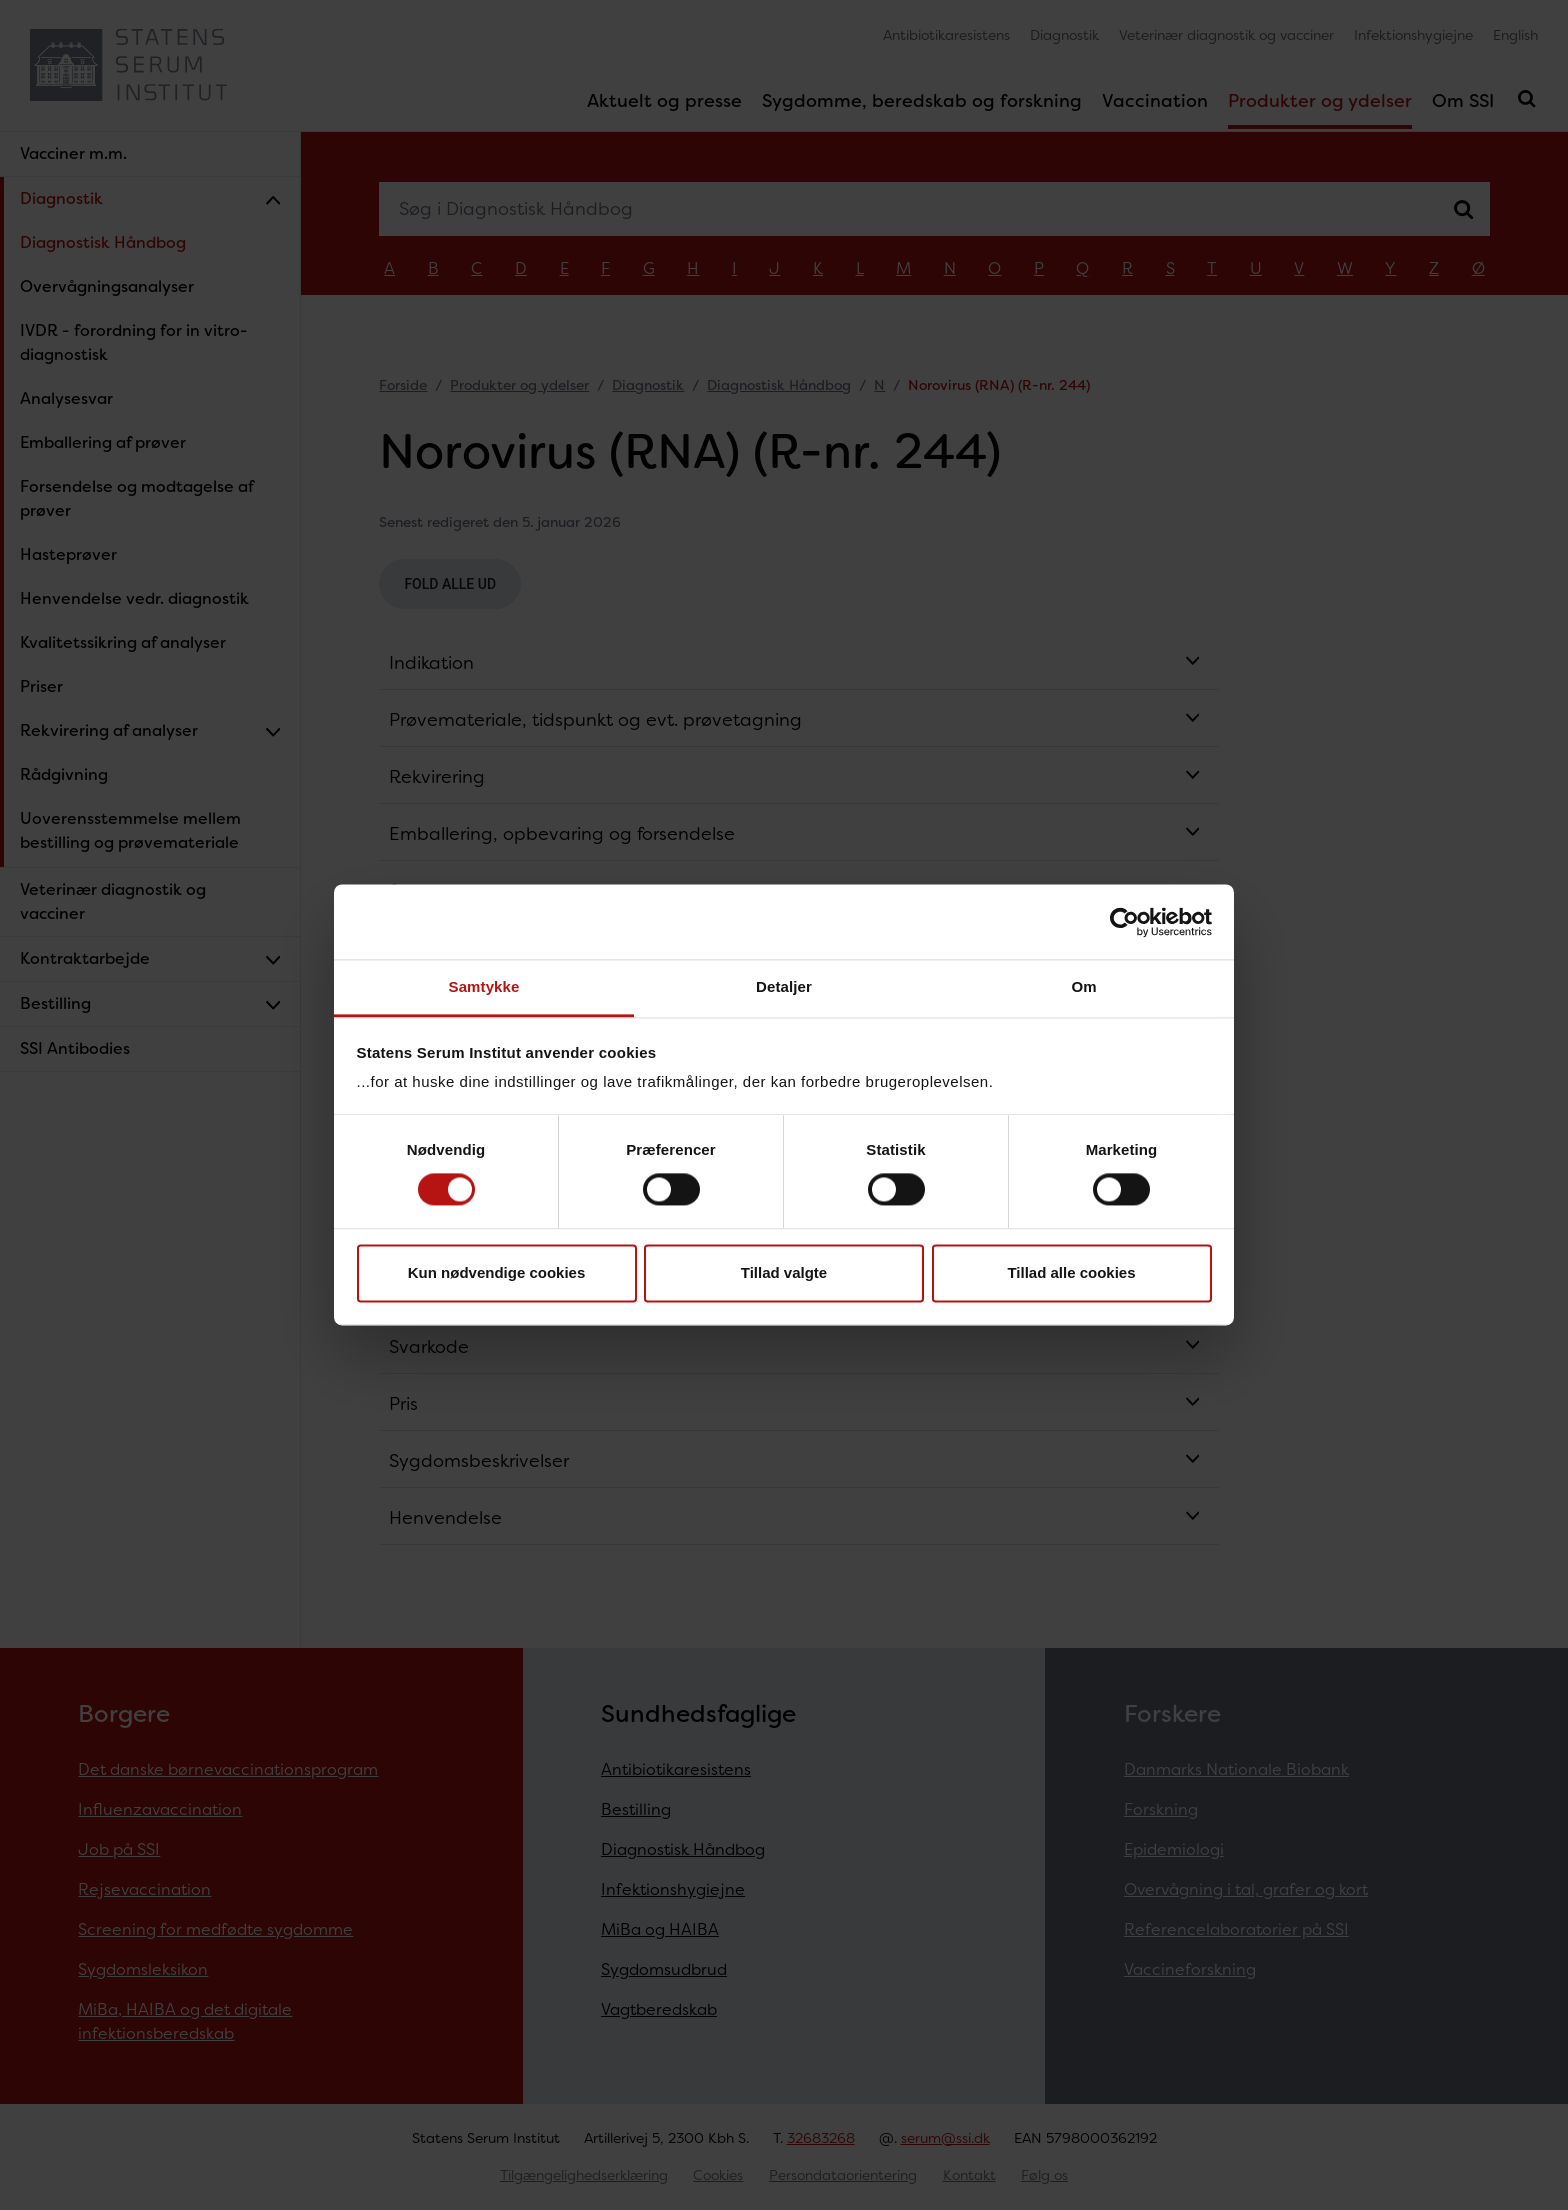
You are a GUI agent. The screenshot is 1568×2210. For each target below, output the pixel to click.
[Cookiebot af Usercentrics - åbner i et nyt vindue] (1124, 922)
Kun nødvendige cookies (497, 1272)
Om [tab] (1083, 986)
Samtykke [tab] (484, 986)
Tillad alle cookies (1071, 1272)
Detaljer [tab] (784, 986)
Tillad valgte (784, 1272)
